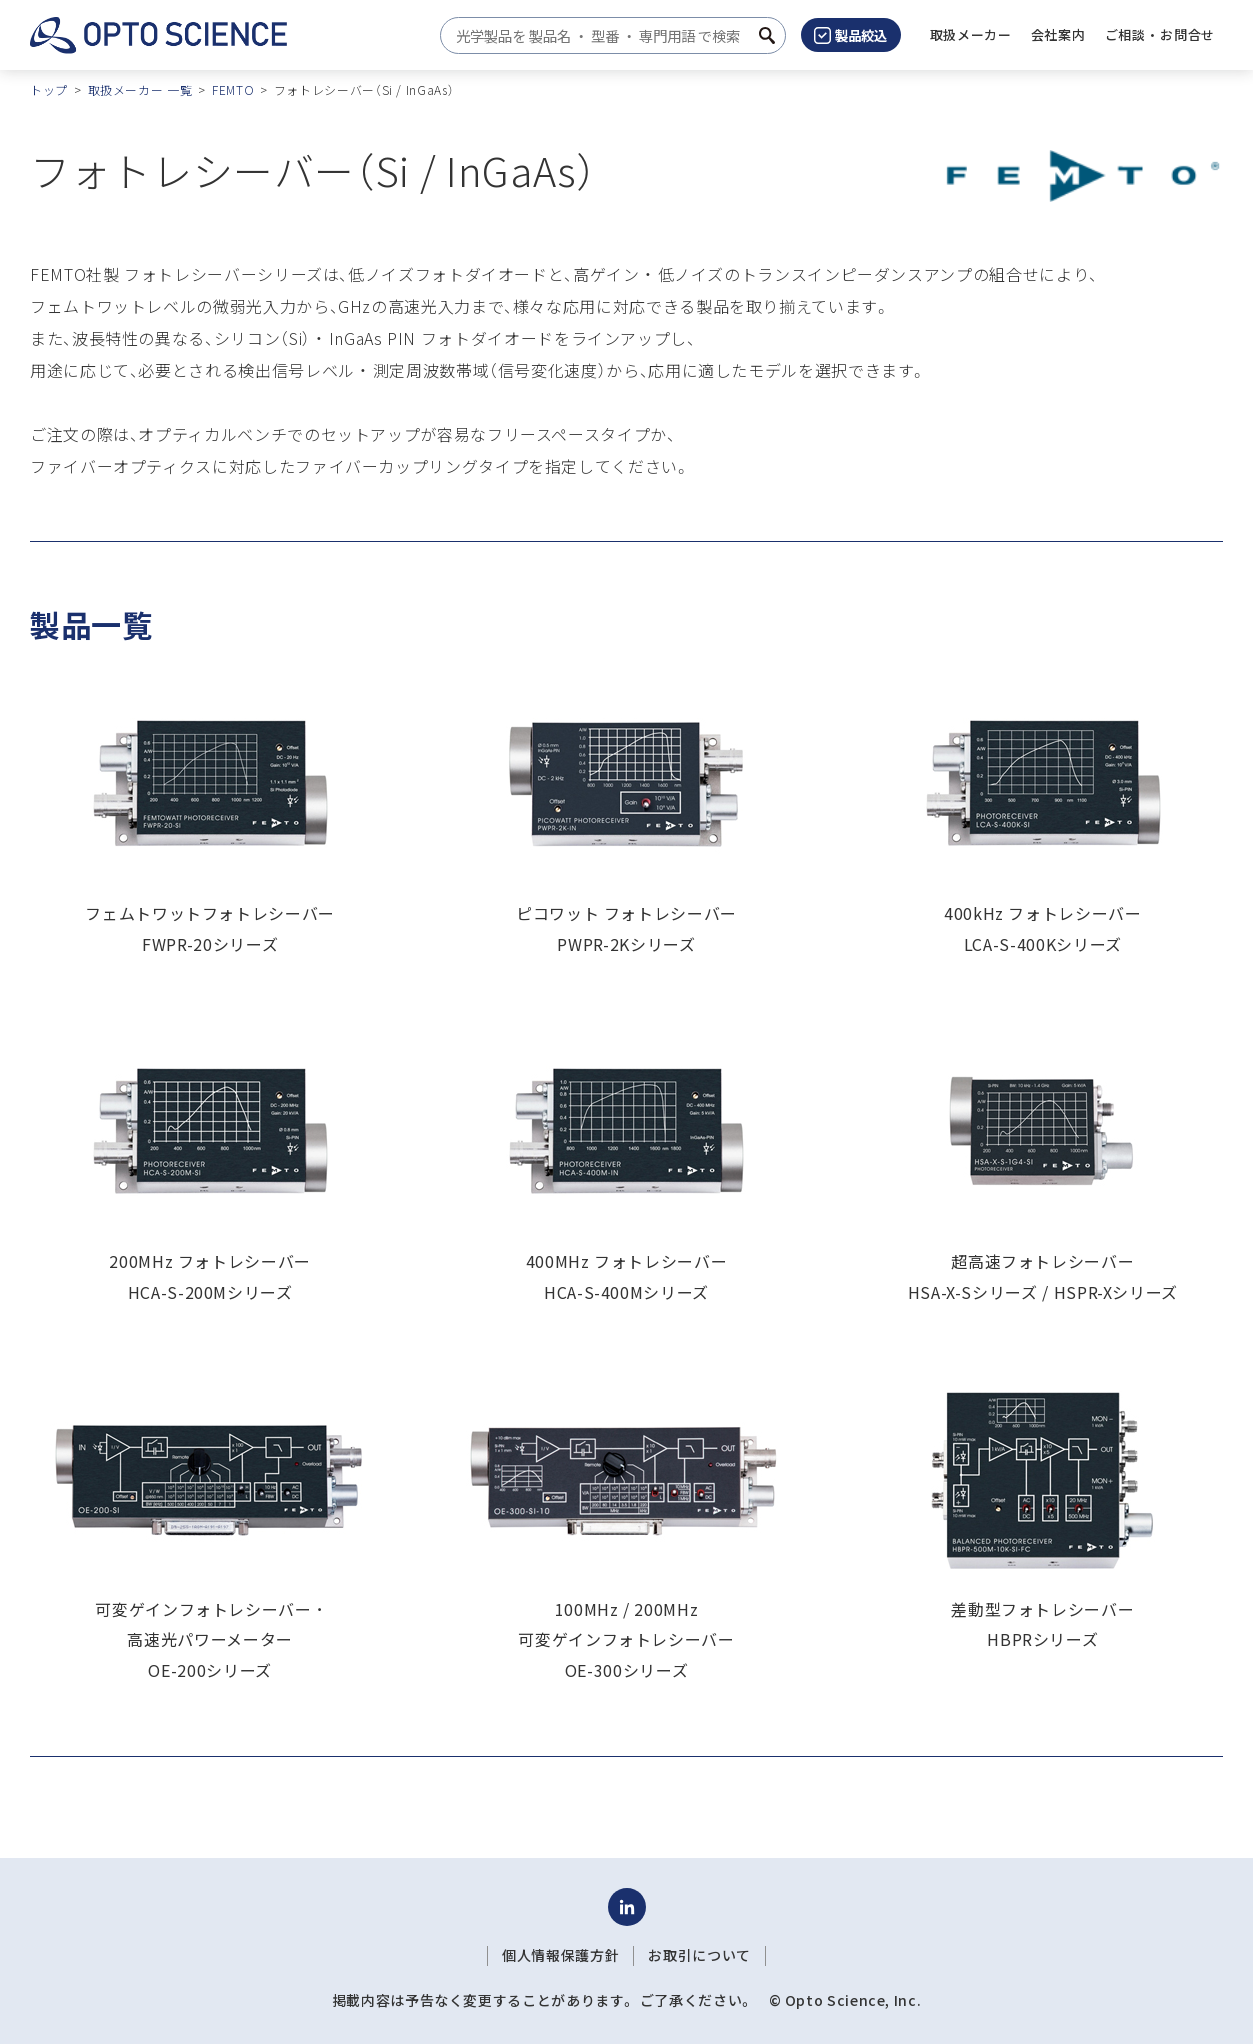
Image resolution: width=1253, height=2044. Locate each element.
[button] (1058, 35)
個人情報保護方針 (560, 1955)
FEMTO (233, 89)
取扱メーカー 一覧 (140, 89)
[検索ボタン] (767, 35)
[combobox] (608, 35)
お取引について (699, 1955)
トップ (49, 89)
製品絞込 (850, 35)
